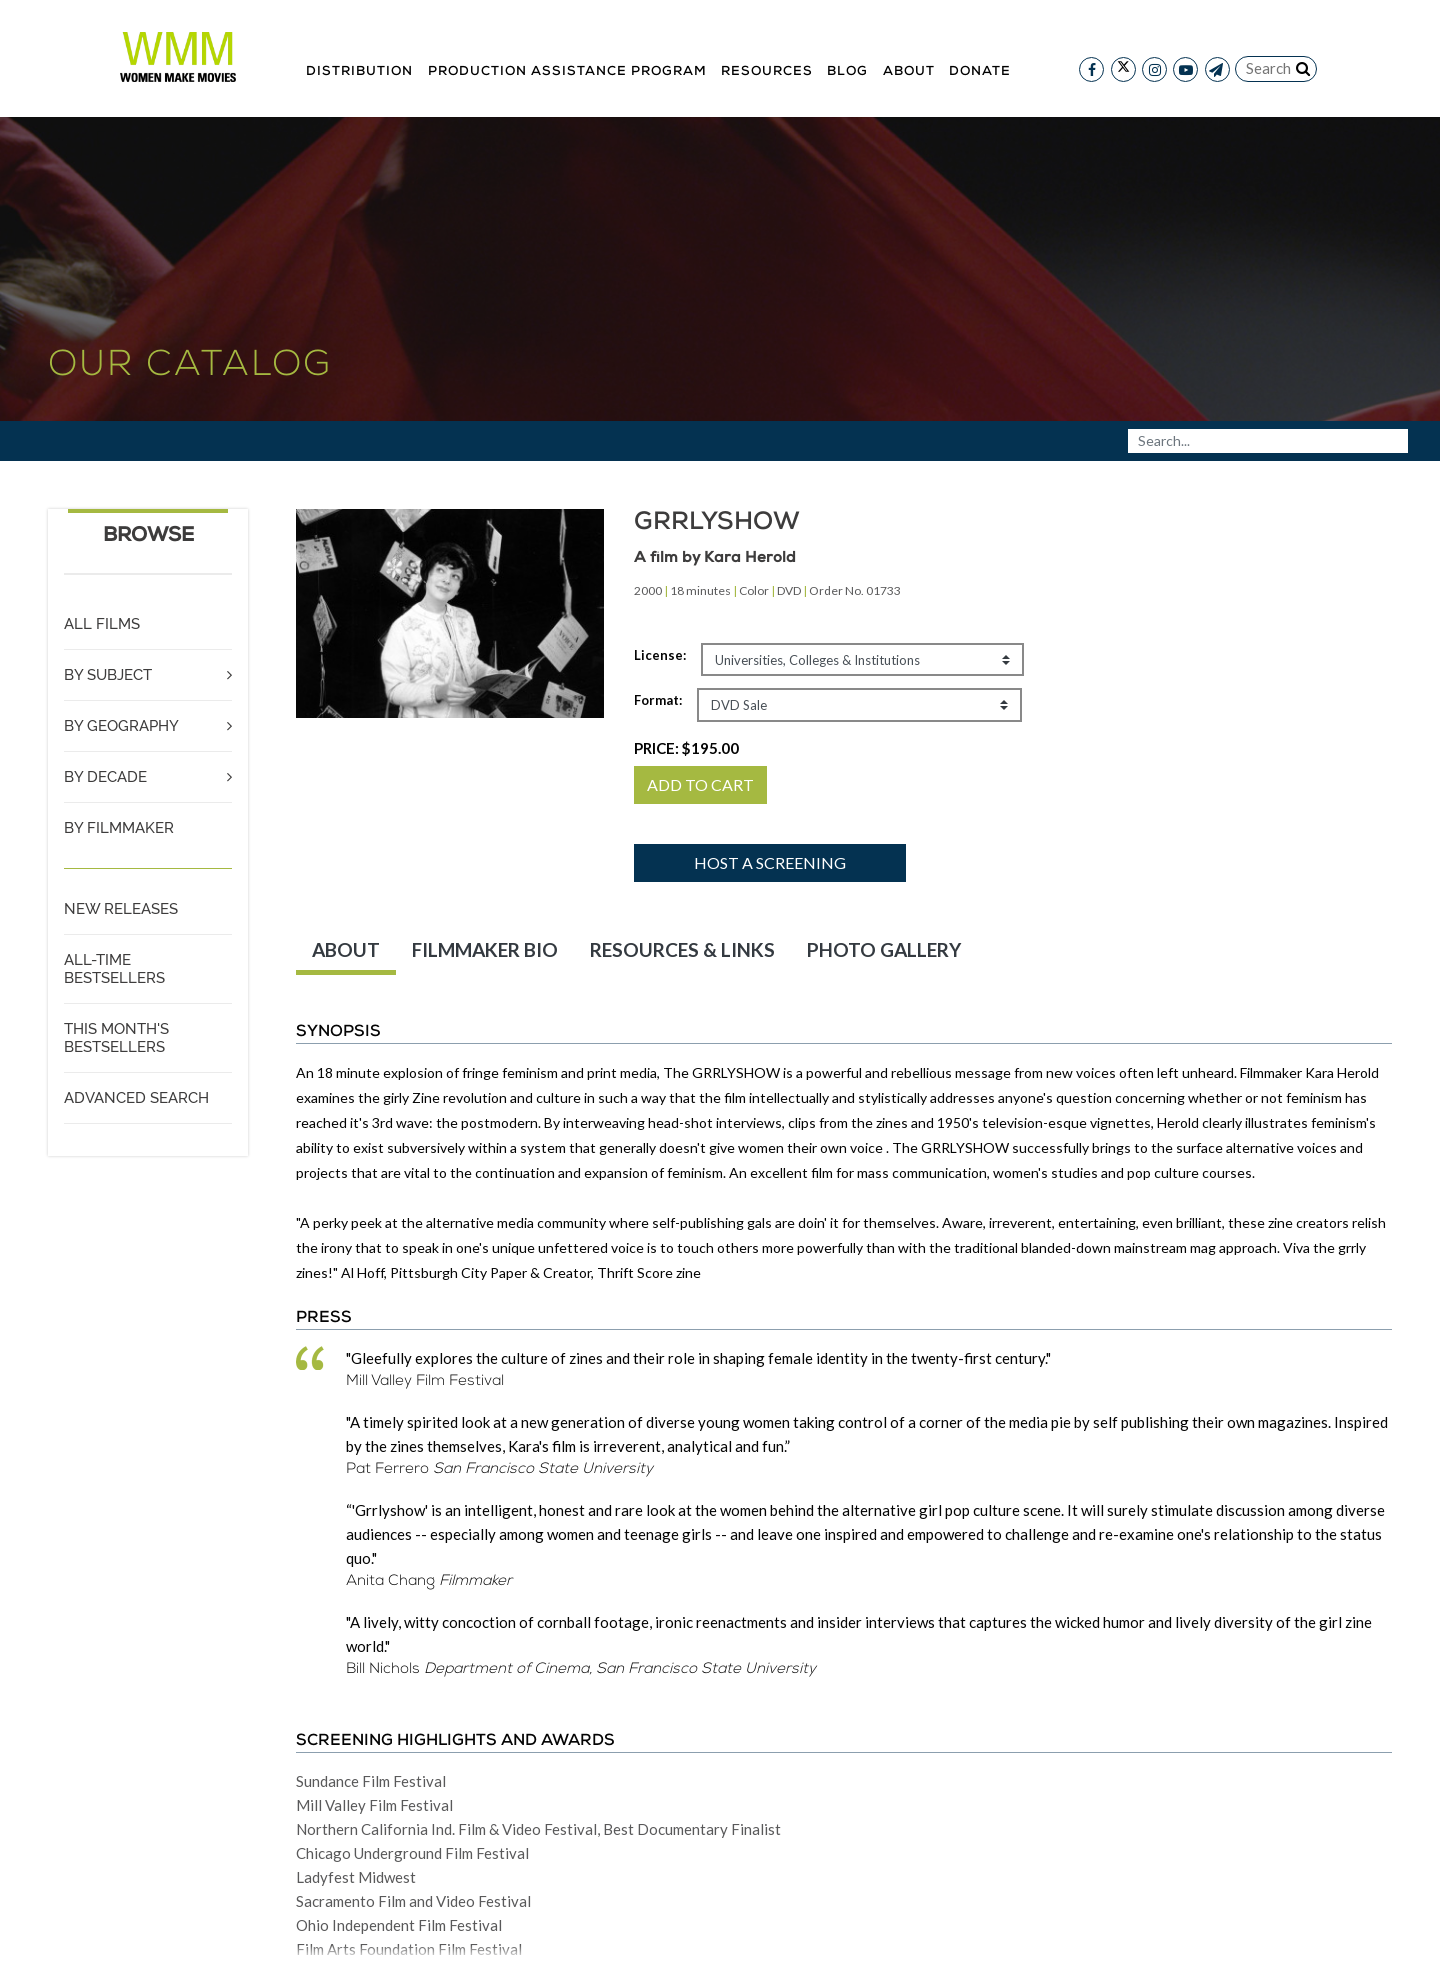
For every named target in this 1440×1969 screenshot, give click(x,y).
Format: (658, 700)
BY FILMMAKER (119, 828)
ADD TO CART (700, 784)
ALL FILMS (102, 624)
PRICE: (686, 748)
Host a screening (770, 862)
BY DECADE (105, 777)
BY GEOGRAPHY (121, 726)
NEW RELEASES (121, 909)
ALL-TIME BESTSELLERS (114, 969)
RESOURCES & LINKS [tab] (682, 949)
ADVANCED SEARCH (136, 1098)
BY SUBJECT (108, 675)
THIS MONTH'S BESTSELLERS (116, 1038)
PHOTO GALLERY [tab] (884, 949)
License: (660, 655)
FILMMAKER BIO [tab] (485, 949)
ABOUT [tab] (346, 949)
